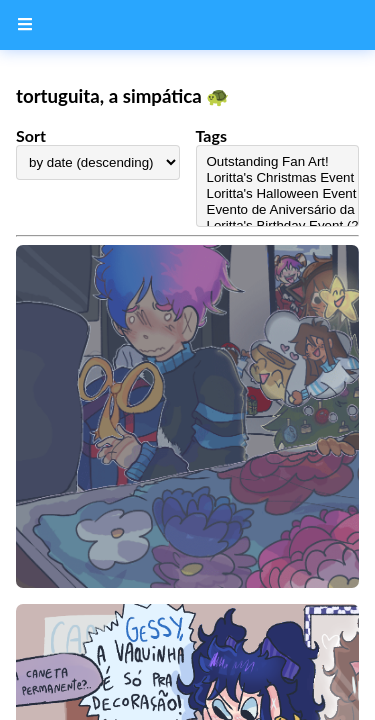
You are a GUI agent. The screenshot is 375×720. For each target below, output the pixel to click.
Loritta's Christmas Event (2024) (278, 178)
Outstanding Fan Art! (278, 162)
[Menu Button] (25, 25)
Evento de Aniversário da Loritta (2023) (278, 210)
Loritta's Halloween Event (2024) (278, 194)
